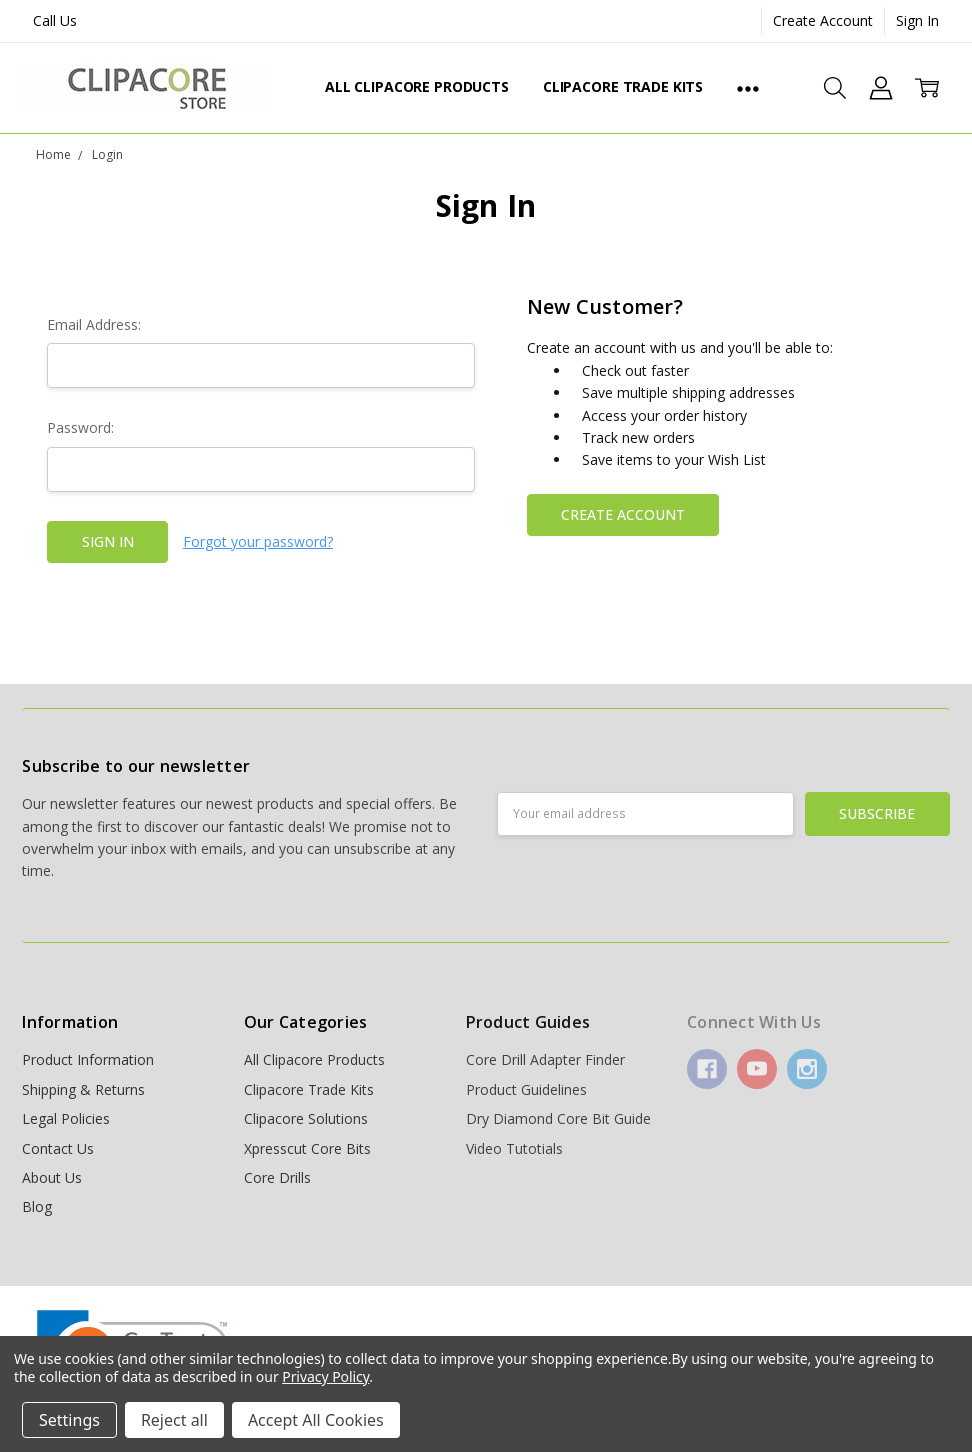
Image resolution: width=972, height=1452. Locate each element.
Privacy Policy (325, 1376)
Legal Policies (66, 1118)
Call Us (55, 20)
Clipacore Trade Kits (623, 86)
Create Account (823, 20)
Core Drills (277, 1177)
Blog (37, 1206)
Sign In (917, 20)
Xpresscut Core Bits (307, 1148)
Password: (80, 427)
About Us (52, 1177)
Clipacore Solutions (306, 1118)
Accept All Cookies (316, 1420)
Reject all (174, 1420)
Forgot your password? (258, 541)
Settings (69, 1420)
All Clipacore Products (417, 86)
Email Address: (94, 324)
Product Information (88, 1059)
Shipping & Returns (83, 1089)
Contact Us (58, 1148)
